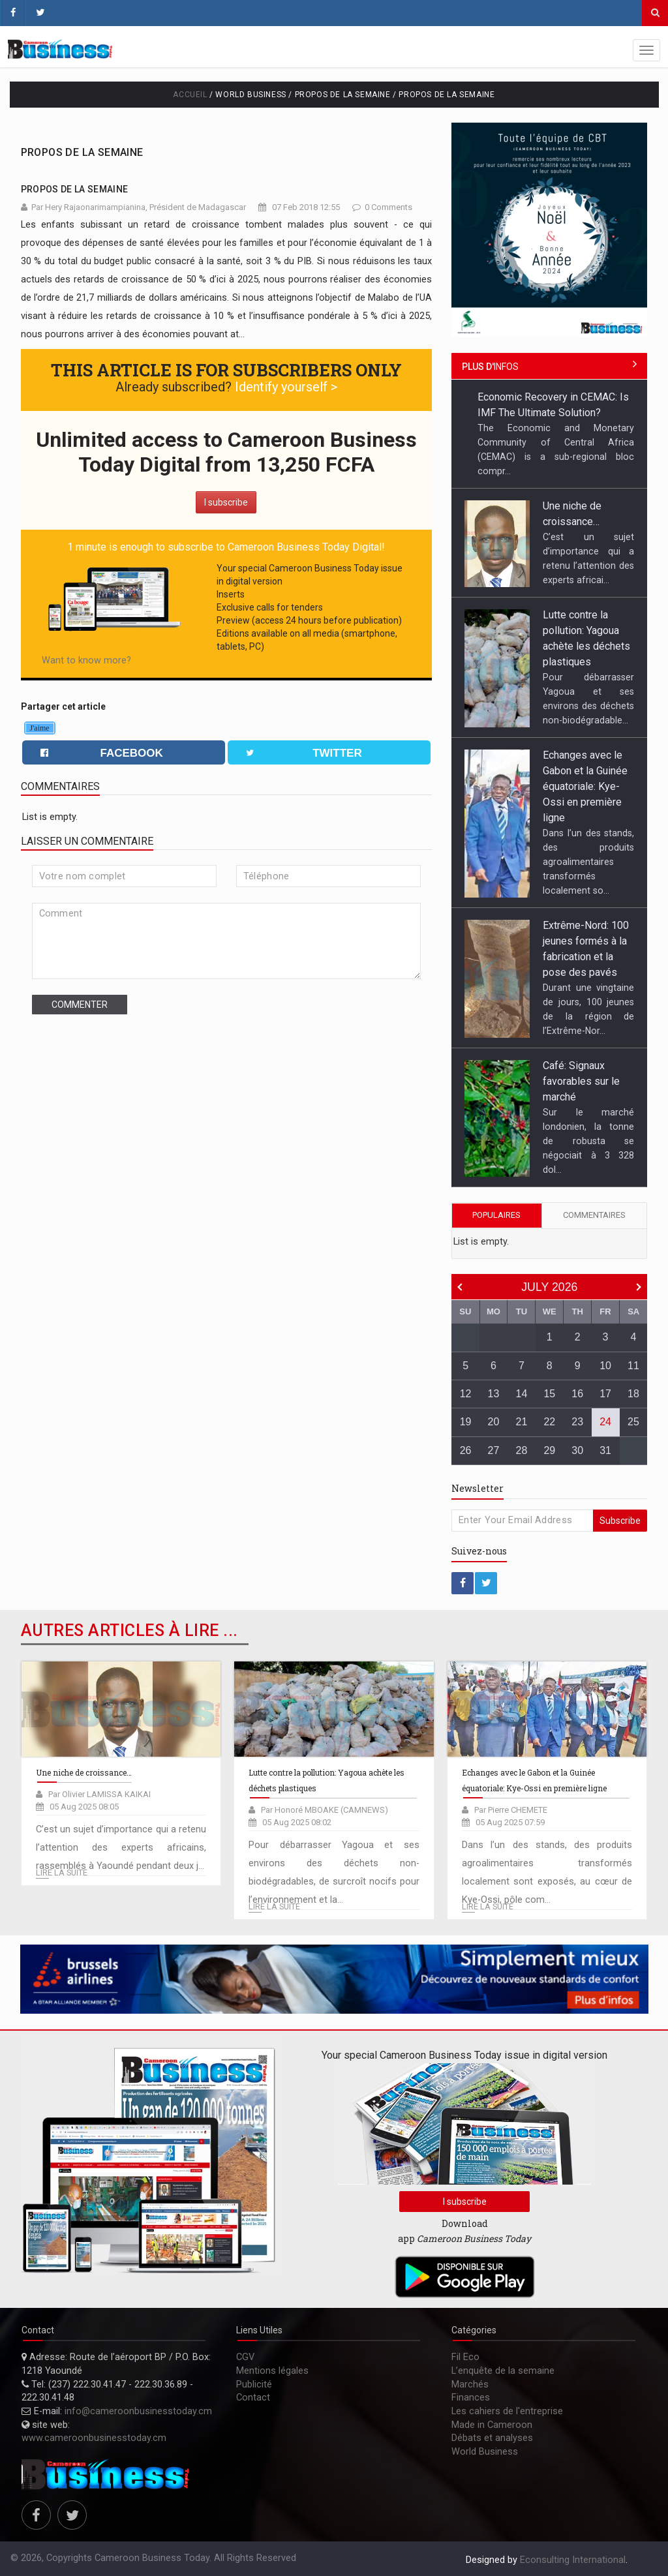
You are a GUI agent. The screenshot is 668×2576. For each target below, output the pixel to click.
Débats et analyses (492, 2438)
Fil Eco (465, 2357)
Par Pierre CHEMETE (510, 1810)
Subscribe (620, 1520)
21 (522, 1421)
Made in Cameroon (491, 2425)
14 (522, 1393)
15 (549, 1393)
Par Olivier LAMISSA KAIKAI (99, 1794)
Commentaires (594, 1215)
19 (466, 1421)
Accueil (190, 94)
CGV (245, 2357)
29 (549, 1450)
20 (494, 1421)
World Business (484, 2451)
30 (577, 1450)
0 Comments (388, 207)
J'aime (40, 728)
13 (494, 1393)
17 (605, 1393)
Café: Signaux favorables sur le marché (581, 1081)
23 (577, 1421)
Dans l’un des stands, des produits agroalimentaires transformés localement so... (588, 862)
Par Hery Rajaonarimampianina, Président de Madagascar (138, 207)
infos (490, 366)
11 (633, 1365)
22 (549, 1421)
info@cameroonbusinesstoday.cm (138, 2411)
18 (633, 1393)
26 (466, 1450)
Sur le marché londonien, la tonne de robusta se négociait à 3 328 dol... (588, 1141)
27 (494, 1450)
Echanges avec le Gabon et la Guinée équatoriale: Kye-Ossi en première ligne (585, 786)
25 (633, 1421)
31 (605, 1450)
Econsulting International (573, 2560)
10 (605, 1365)
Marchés (470, 2384)
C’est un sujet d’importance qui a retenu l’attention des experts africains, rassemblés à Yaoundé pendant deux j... (121, 1847)
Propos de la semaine (82, 152)
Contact (253, 2397)
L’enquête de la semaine (502, 2370)
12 (466, 1393)
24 (605, 1421)
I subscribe (226, 502)
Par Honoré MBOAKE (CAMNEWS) (324, 1810)
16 (577, 1393)
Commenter (80, 1004)
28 (522, 1450)
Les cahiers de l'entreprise (507, 2411)
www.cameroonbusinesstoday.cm (94, 2438)
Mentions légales (272, 2370)
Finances (470, 2397)
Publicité (254, 2384)
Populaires (496, 1215)
